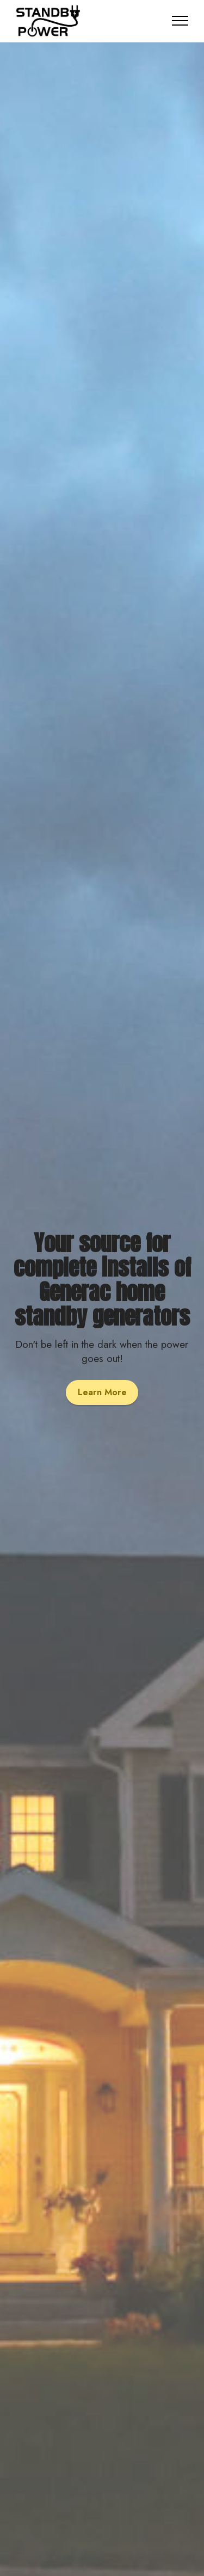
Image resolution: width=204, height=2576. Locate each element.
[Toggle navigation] (180, 20)
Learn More (102, 1391)
